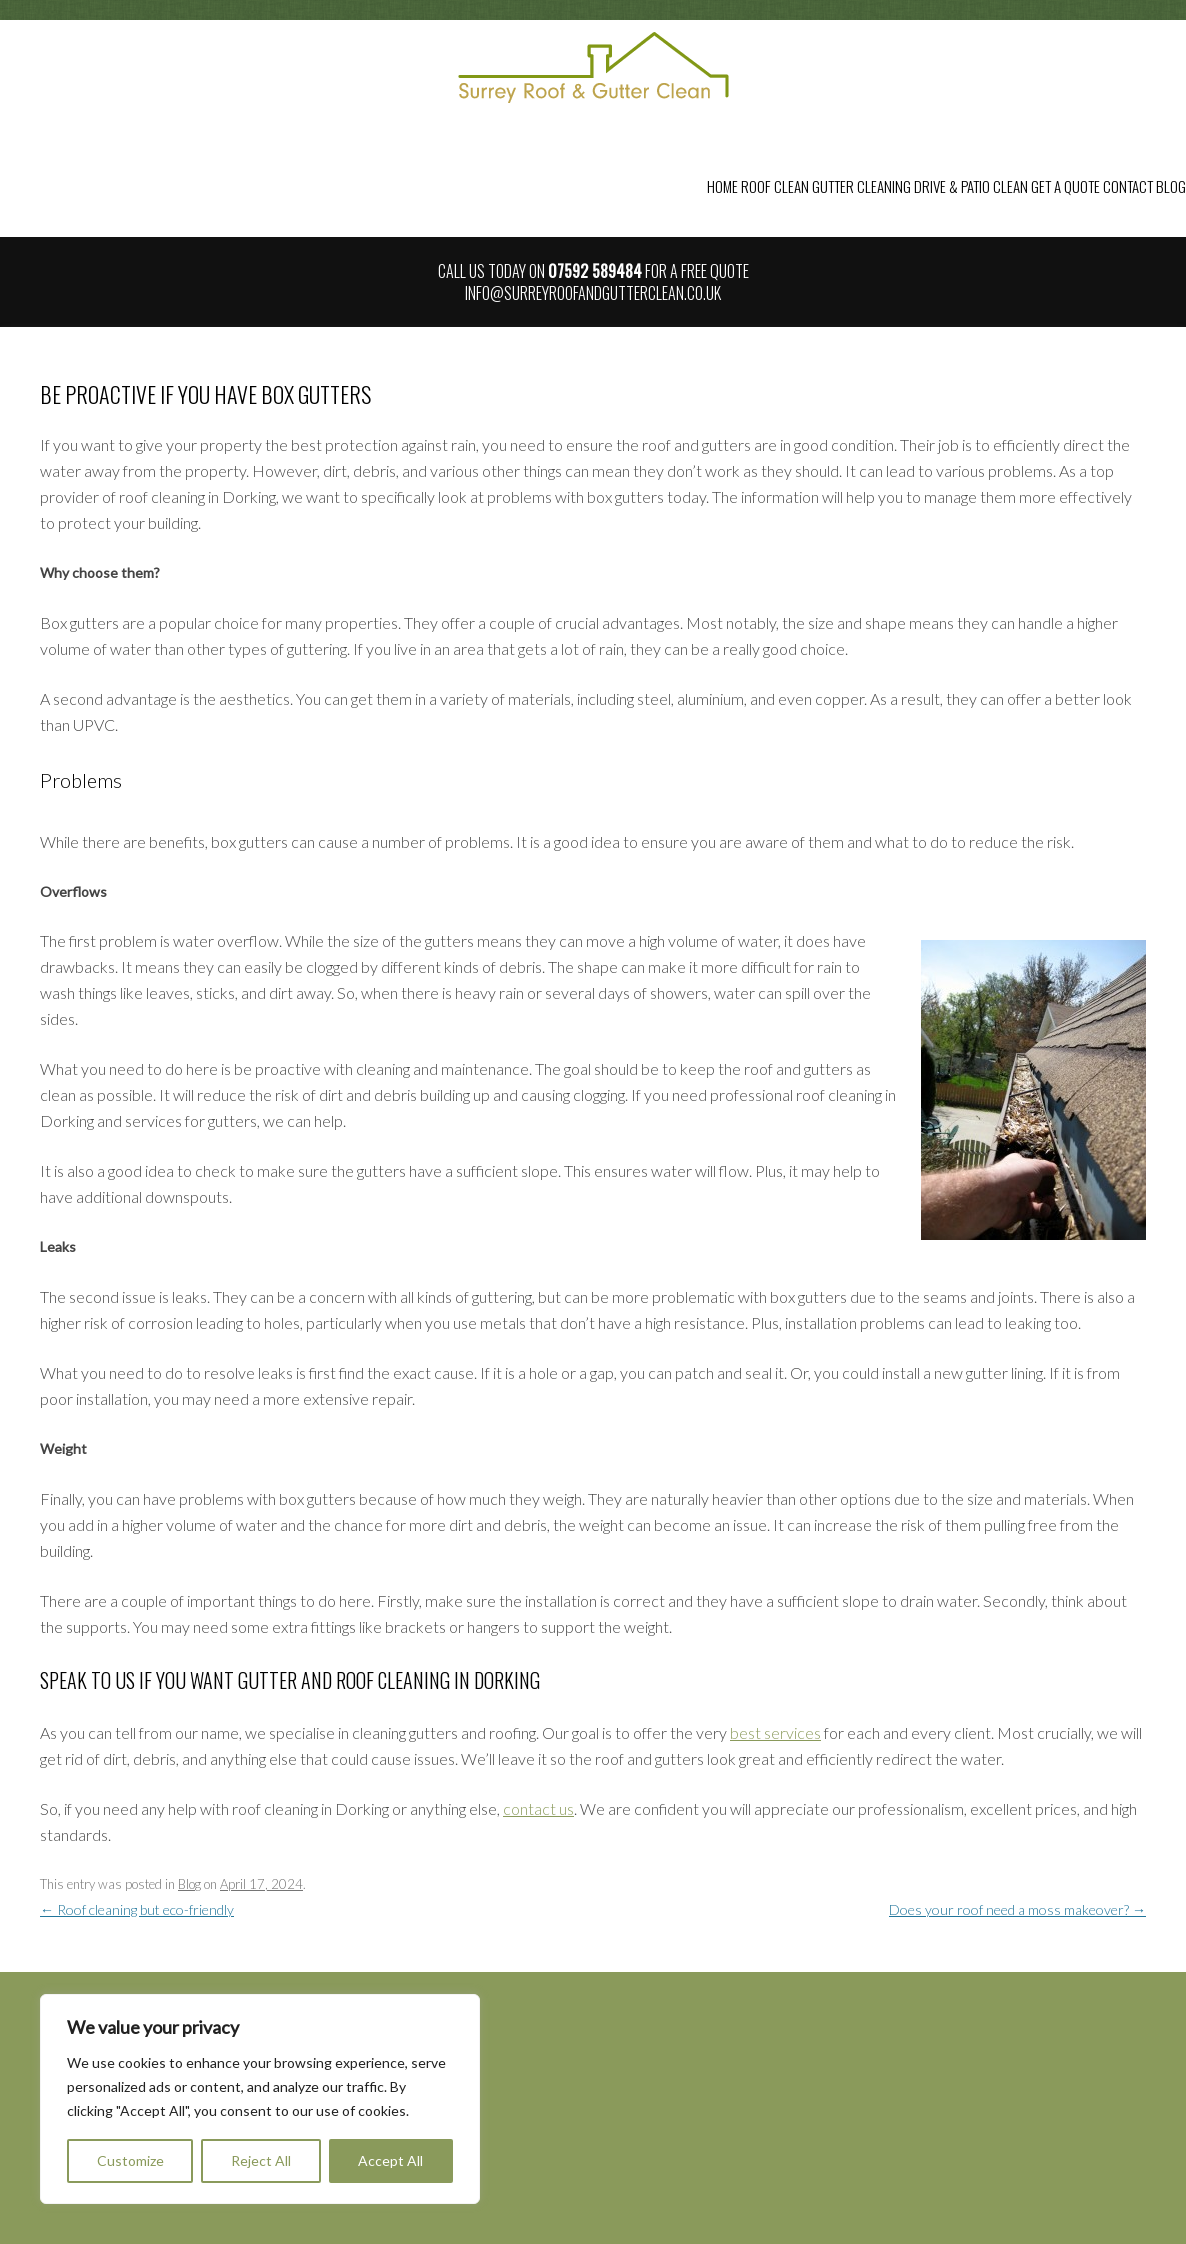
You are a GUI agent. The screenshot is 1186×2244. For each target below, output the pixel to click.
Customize (130, 2160)
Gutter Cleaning (861, 186)
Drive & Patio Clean (971, 186)
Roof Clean (775, 186)
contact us (538, 1808)
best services (775, 1732)
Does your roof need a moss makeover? (1017, 1909)
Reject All (261, 2160)
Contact (1128, 186)
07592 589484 (595, 271)
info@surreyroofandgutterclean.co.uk (593, 293)
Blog (1171, 186)
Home (722, 186)
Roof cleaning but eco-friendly (137, 1909)
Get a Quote (1065, 186)
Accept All (390, 2160)
